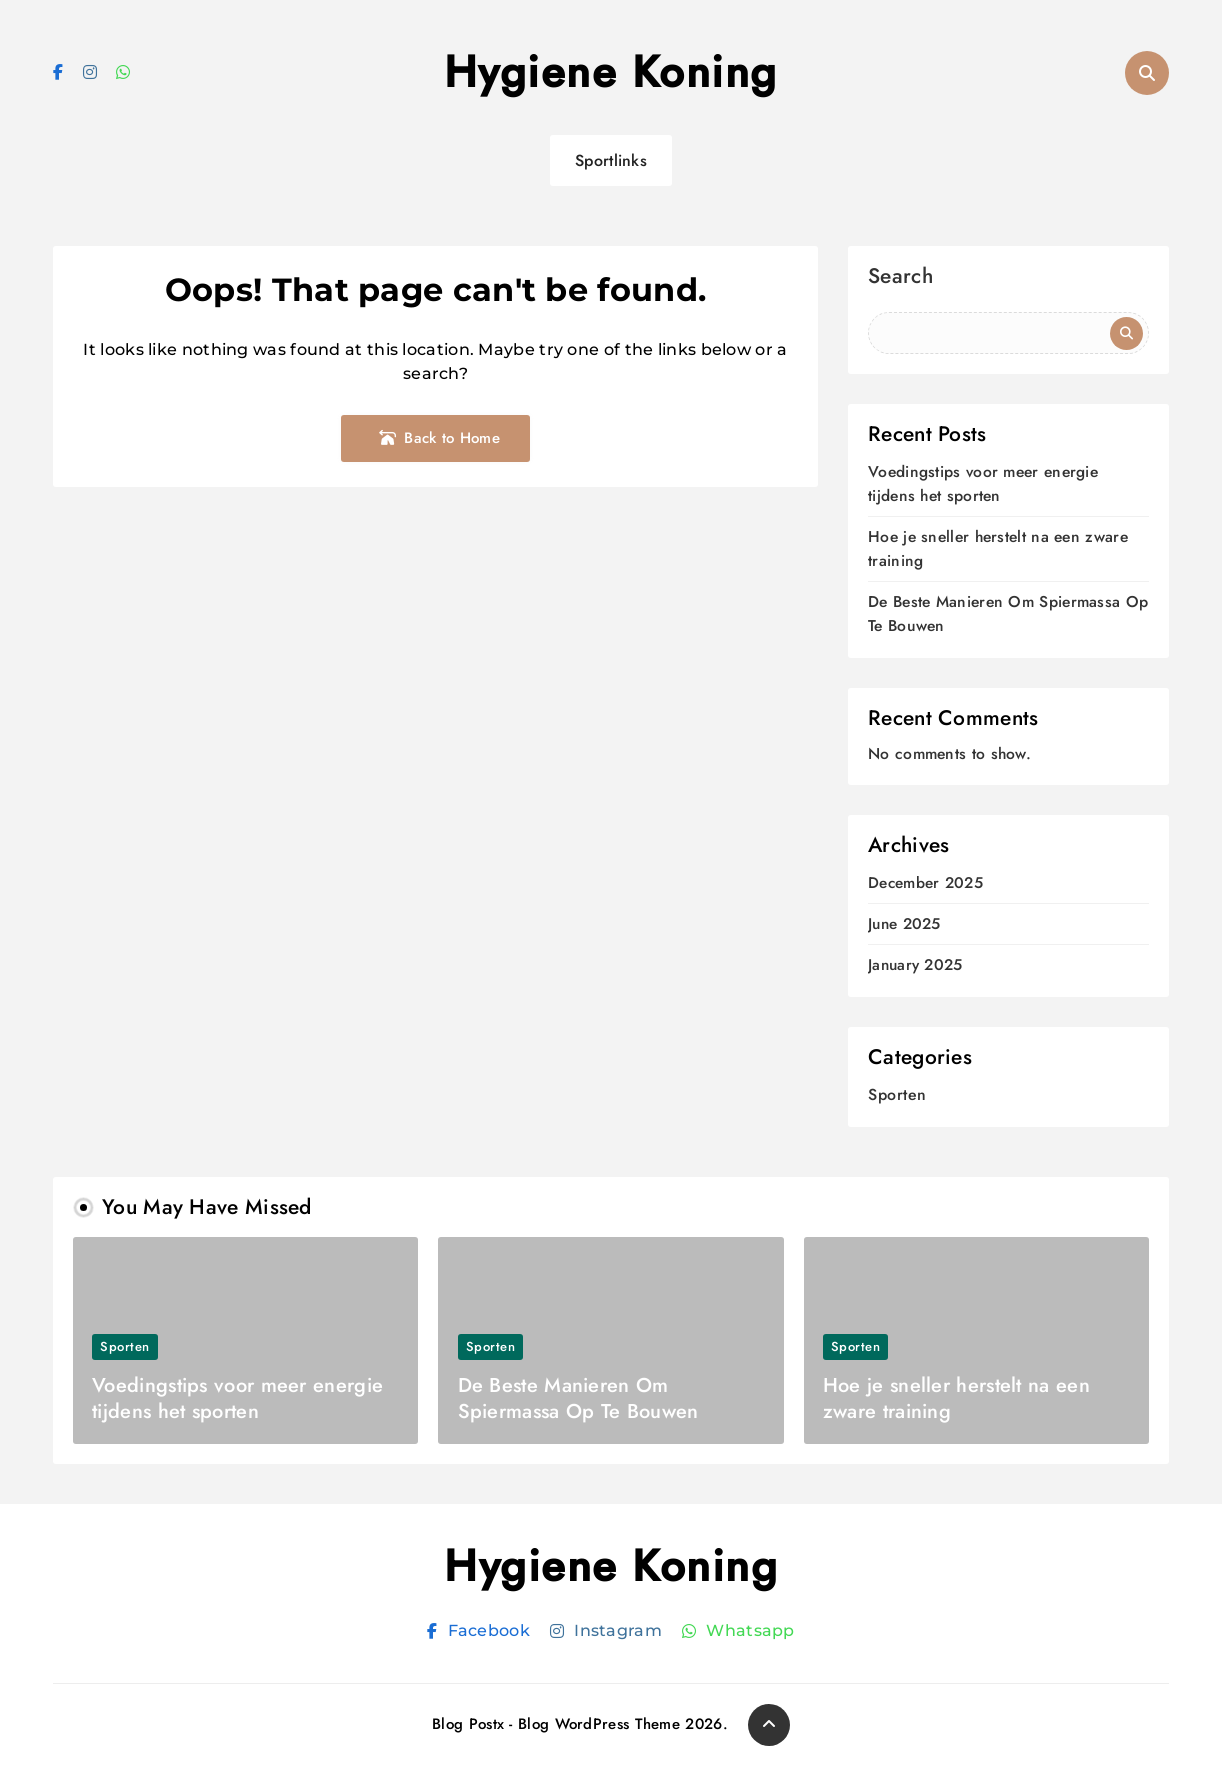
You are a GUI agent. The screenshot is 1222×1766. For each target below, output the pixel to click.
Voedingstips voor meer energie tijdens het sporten (983, 483)
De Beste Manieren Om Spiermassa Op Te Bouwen (578, 1398)
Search (900, 278)
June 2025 (904, 924)
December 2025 (925, 883)
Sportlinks (611, 160)
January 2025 (915, 965)
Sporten (897, 1094)
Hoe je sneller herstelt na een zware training (956, 1398)
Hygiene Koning (611, 72)
